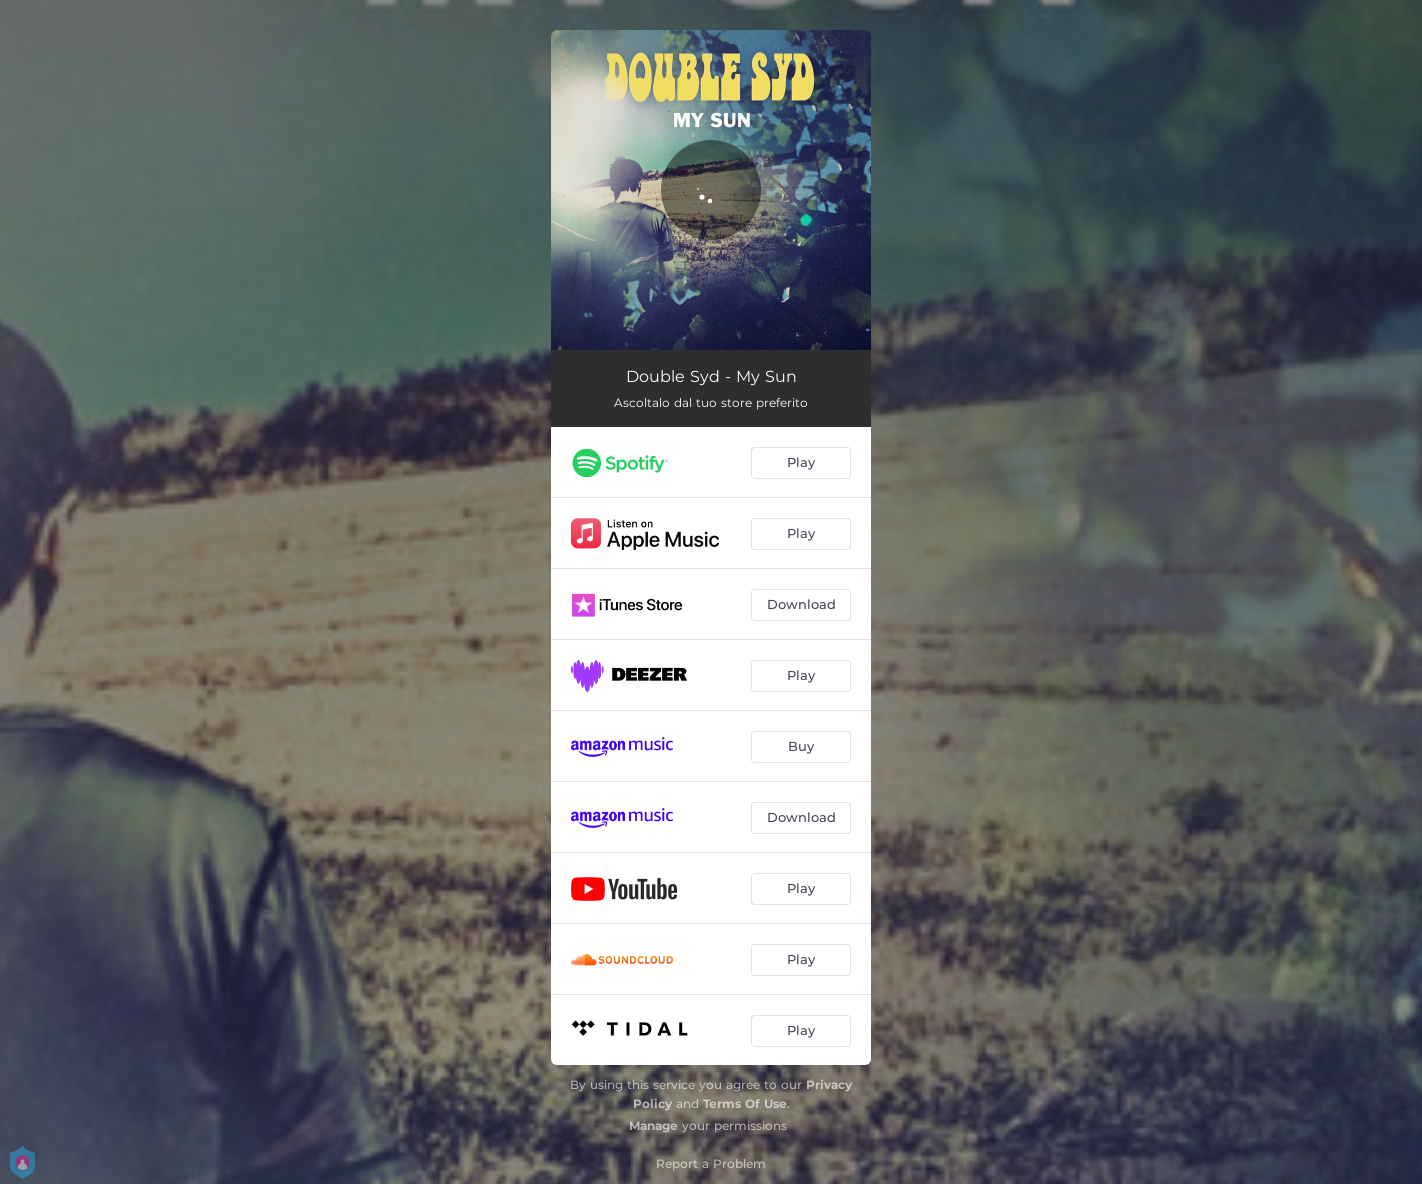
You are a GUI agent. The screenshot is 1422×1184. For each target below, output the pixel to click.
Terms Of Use (745, 1103)
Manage (653, 1125)
